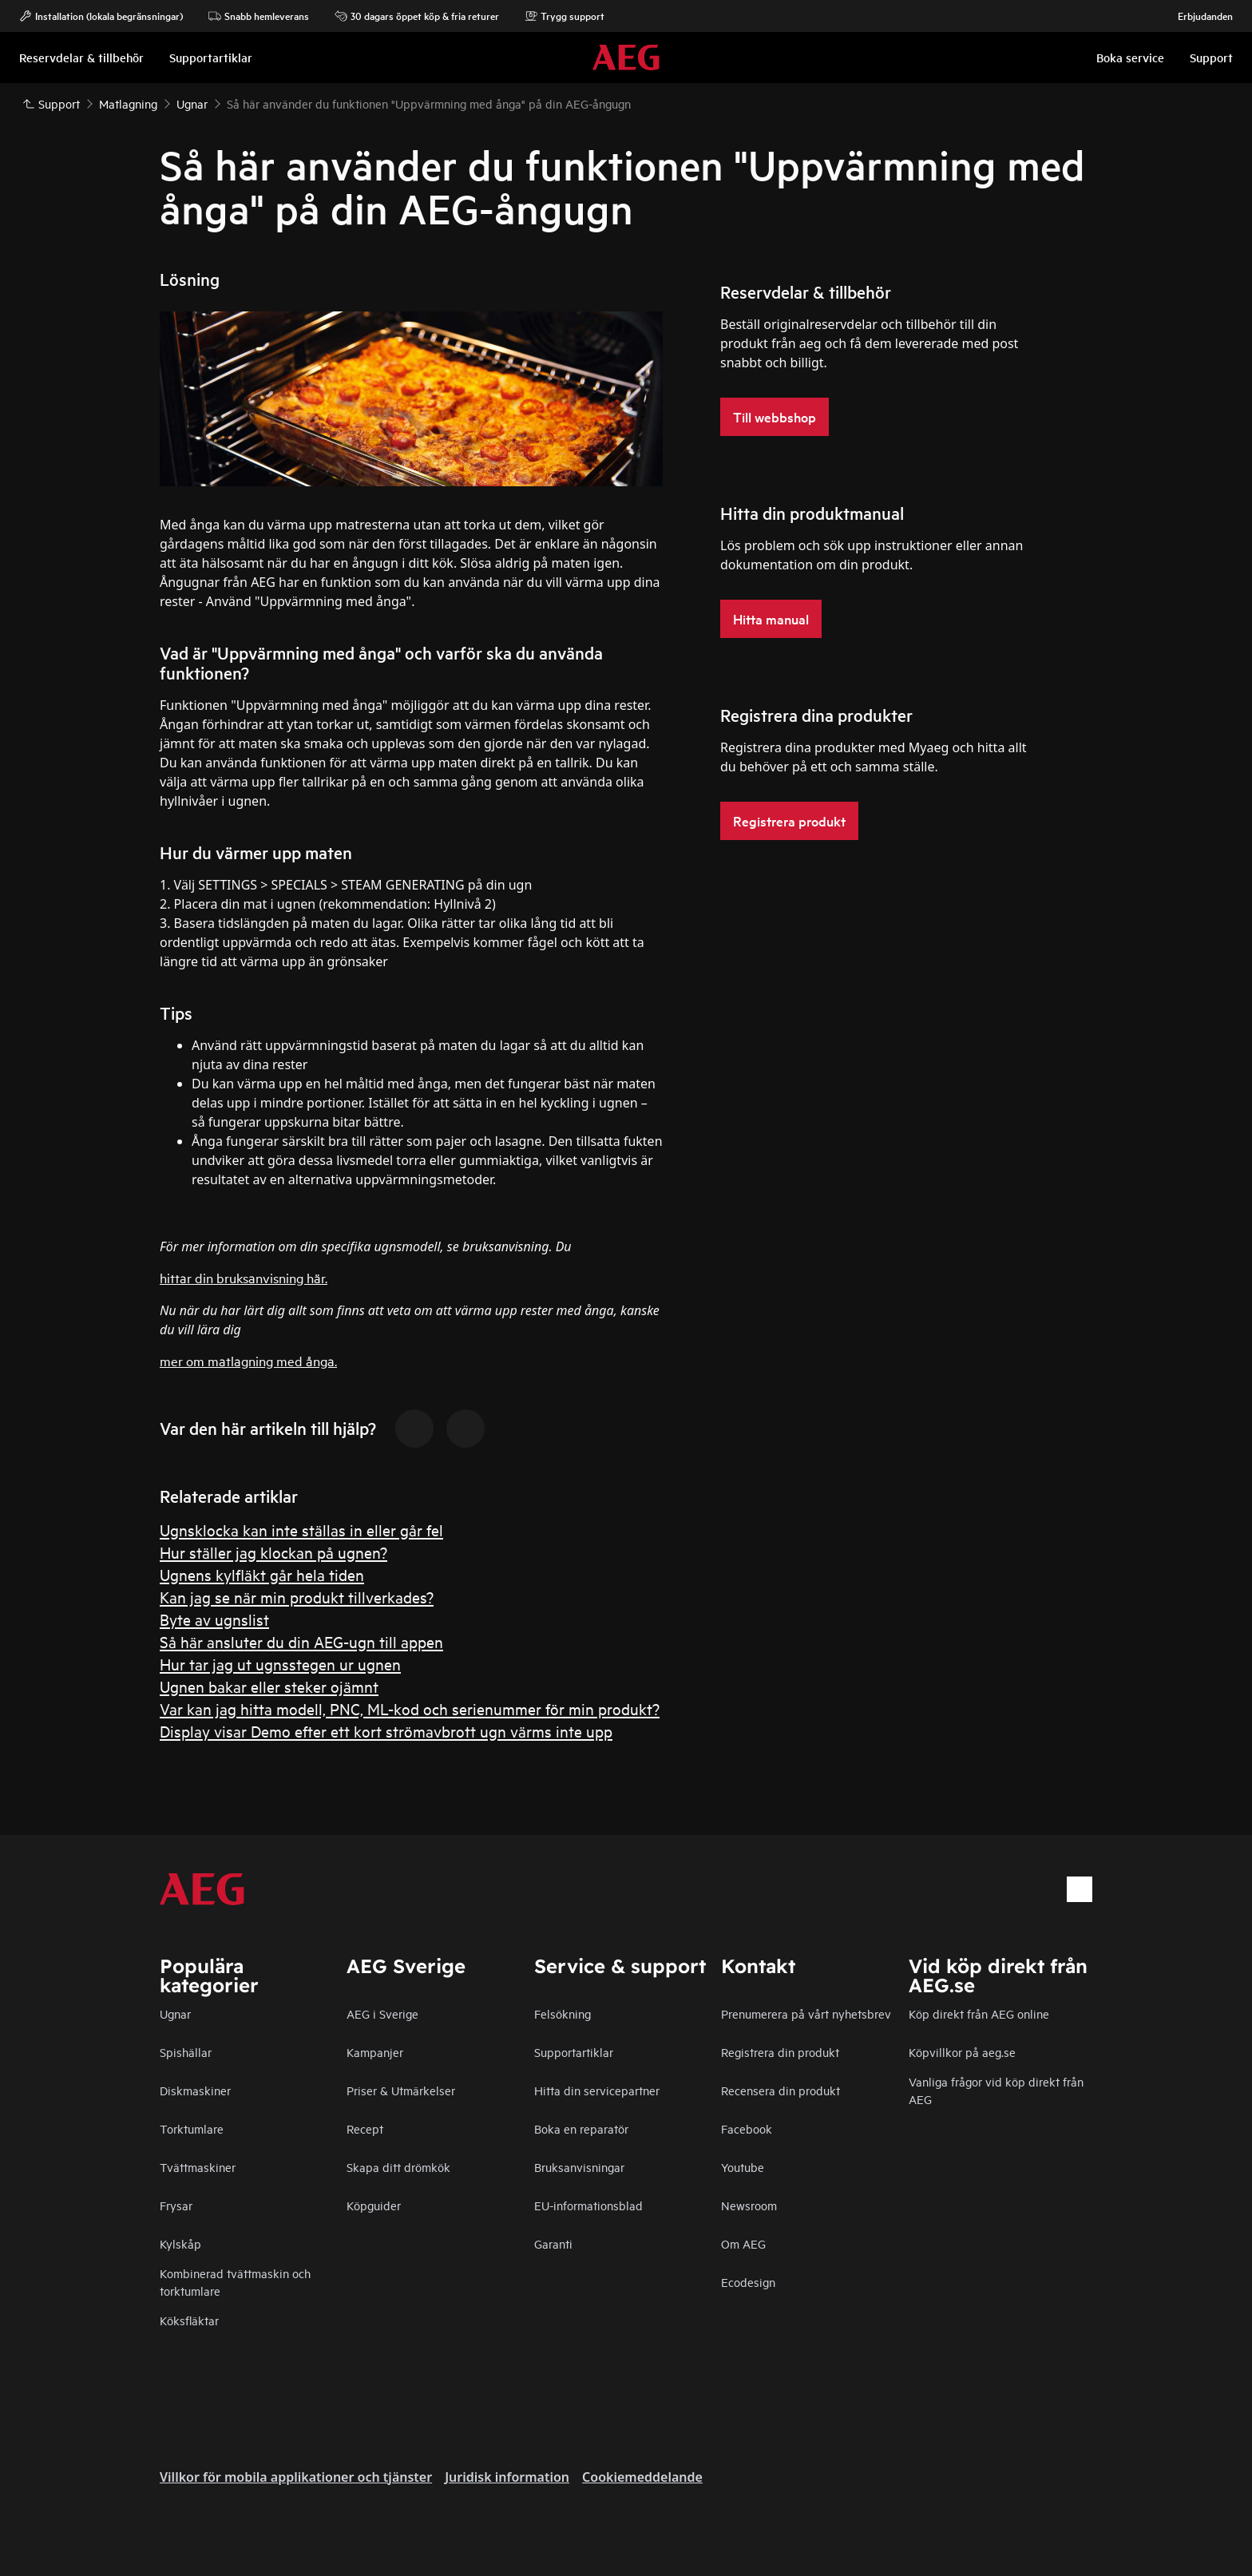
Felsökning (562, 2013)
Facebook (746, 2128)
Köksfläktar (189, 2320)
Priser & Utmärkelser (401, 2090)
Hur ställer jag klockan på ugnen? (273, 1552)
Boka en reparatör (581, 2128)
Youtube (742, 2166)
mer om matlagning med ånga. (248, 1360)
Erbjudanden (1197, 16)
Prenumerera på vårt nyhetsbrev (806, 2013)
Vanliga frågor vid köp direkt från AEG (996, 2090)
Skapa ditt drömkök (398, 2166)
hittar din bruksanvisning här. (243, 1277)
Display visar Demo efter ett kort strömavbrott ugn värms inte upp (386, 1731)
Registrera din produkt (780, 2051)
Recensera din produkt (780, 2090)
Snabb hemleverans (258, 16)
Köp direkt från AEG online (979, 2013)
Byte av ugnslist (214, 1619)
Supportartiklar (573, 2051)
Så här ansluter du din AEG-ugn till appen (301, 1641)
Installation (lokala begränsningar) (101, 16)
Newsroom (749, 2205)
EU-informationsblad (588, 2205)
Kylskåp (180, 2243)
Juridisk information (507, 2477)
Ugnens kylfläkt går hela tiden (262, 1574)
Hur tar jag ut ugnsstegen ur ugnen (280, 1664)
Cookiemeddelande (642, 2477)
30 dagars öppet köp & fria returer (417, 16)
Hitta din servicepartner (597, 2090)
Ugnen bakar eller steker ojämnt (269, 1686)
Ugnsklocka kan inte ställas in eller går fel (301, 1530)
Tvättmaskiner (198, 2166)
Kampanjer (375, 2051)
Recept (365, 2128)
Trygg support (564, 16)
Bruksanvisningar (579, 2166)
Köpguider (374, 2205)
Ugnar (175, 2013)
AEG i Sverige (382, 2013)
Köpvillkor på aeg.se (962, 2051)
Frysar (176, 2205)
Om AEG (743, 2243)
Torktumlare (192, 2128)
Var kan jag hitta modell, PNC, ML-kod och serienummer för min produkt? (410, 1708)
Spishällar (186, 2051)
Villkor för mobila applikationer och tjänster (296, 2477)
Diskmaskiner (195, 2090)
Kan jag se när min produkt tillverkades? (297, 1597)
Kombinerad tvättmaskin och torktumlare (235, 2281)
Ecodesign (748, 2281)
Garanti (553, 2243)
